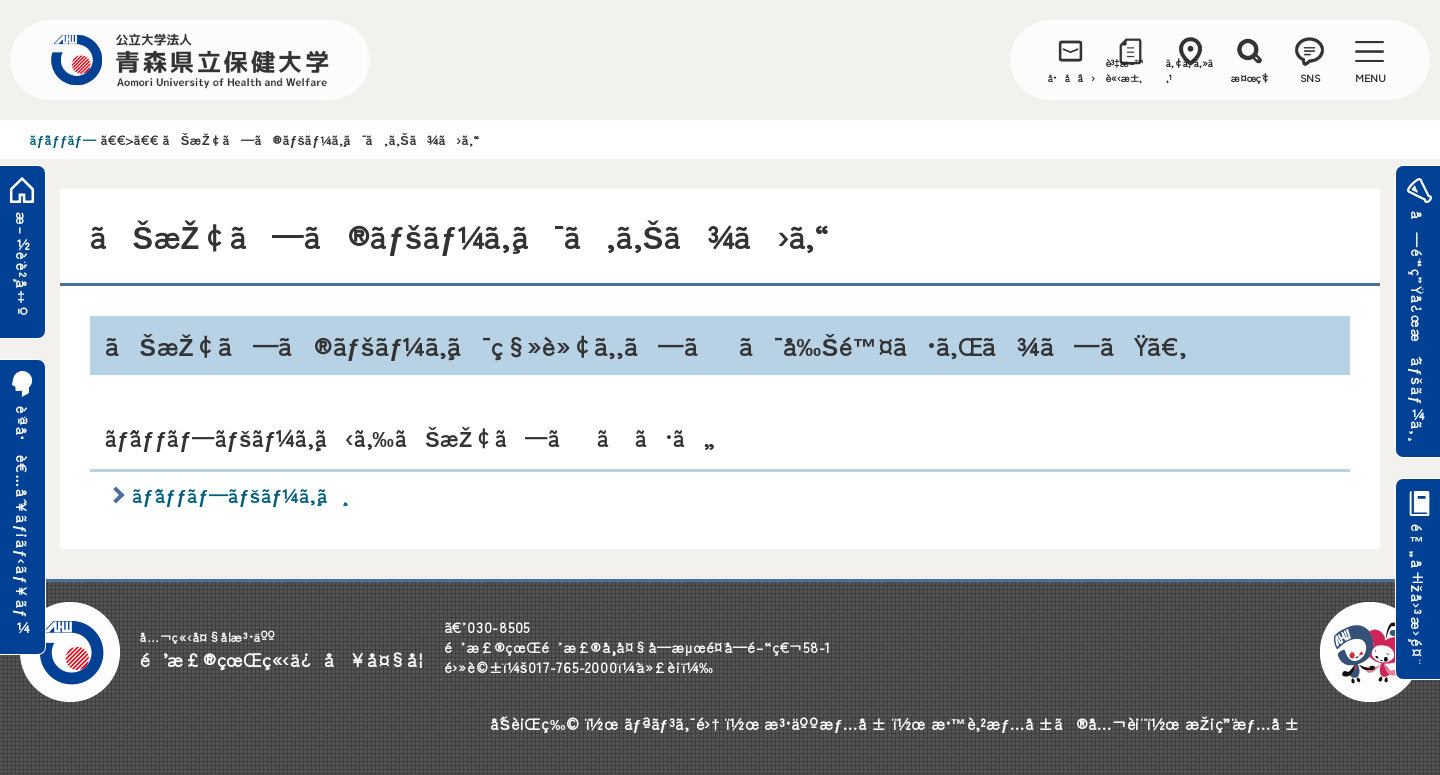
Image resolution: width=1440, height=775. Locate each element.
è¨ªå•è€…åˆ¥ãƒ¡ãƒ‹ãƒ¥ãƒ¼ (22, 520)
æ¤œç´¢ (1250, 77)
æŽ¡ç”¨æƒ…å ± (1242, 723)
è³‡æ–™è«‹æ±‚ (1125, 70)
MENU (1370, 77)
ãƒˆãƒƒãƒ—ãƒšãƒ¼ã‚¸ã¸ (237, 495)
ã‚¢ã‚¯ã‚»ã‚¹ (1189, 70)
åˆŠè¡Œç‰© (535, 723)
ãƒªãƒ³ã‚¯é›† (672, 723)
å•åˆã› (1071, 77)
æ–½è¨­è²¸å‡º (22, 265)
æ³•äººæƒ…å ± (825, 723)
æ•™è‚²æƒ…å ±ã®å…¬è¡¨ (1036, 723)
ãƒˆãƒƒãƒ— (63, 139)
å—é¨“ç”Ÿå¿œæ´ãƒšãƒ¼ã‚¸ (1417, 325)
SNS (1310, 77)
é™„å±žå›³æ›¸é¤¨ (1417, 595)
